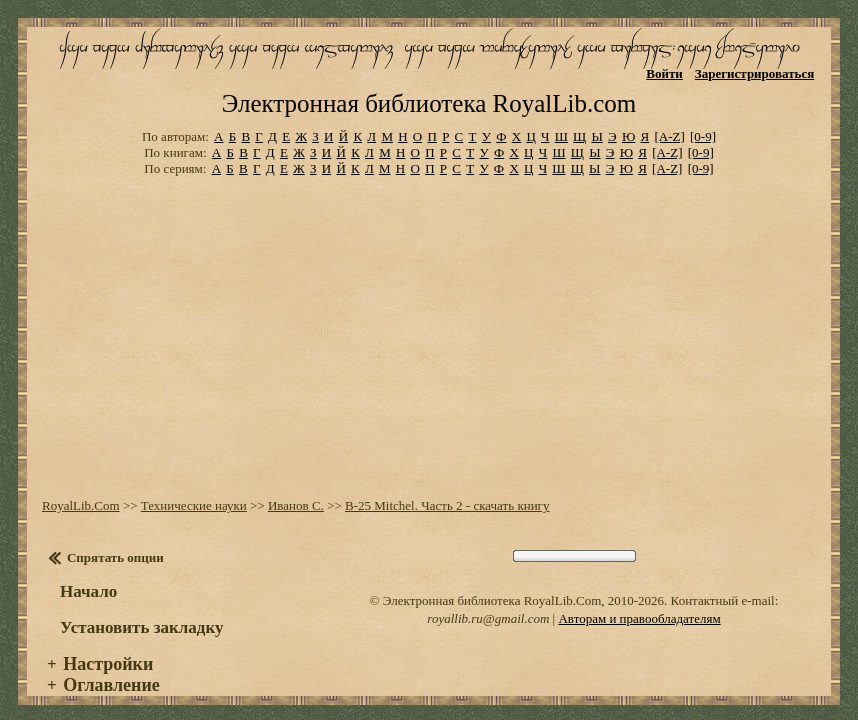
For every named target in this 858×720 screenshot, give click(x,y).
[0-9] (703, 120)
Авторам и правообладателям (639, 602)
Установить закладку (142, 611)
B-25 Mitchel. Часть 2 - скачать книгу (447, 489)
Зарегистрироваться (754, 73)
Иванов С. (296, 489)
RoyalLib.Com (81, 489)
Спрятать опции (115, 541)
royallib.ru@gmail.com (488, 602)
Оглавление (111, 669)
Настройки (108, 648)
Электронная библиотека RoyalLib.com (429, 87)
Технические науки (194, 489)
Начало (88, 575)
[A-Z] (669, 120)
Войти (664, 73)
